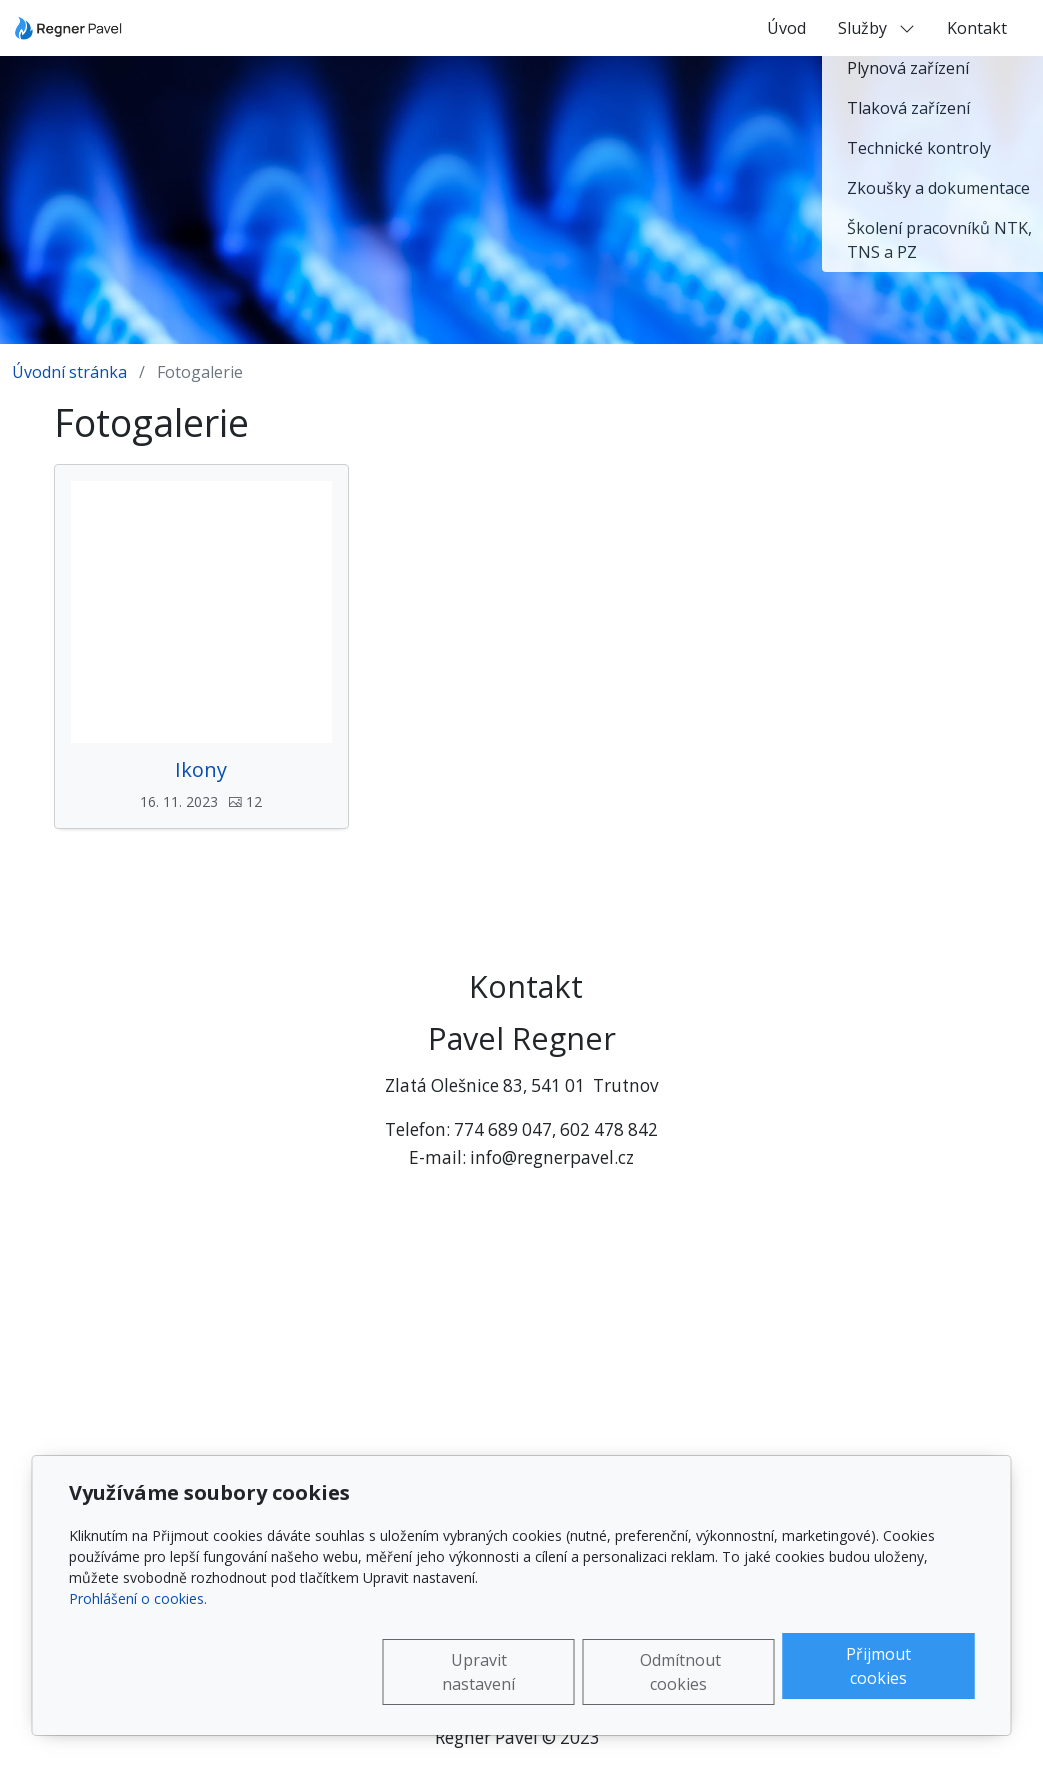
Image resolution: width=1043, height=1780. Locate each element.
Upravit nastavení (478, 1672)
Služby (876, 28)
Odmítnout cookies (680, 1672)
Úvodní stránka (69, 372)
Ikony (201, 770)
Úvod (786, 28)
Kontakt (977, 28)
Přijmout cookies (878, 1666)
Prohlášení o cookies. (138, 1598)
